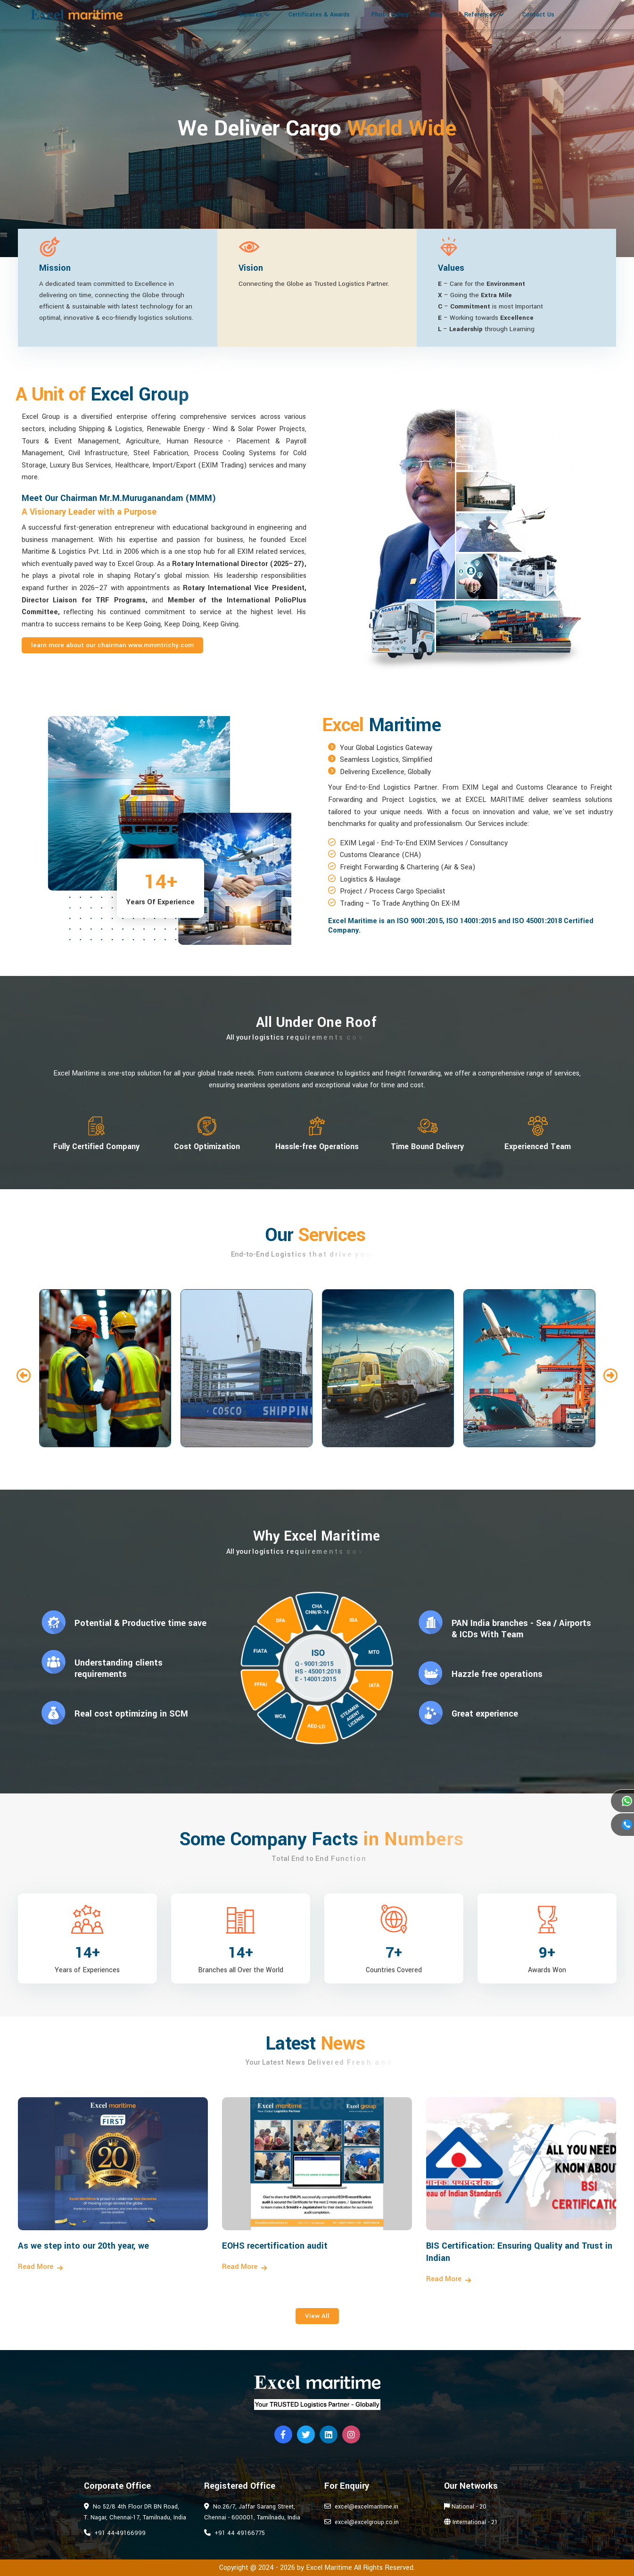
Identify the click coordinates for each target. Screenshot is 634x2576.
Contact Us (538, 14)
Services (250, 14)
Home (209, 14)
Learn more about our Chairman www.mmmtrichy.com (112, 645)
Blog (436, 14)
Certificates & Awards (319, 14)
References (480, 14)
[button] (23, 1375)
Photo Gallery (390, 14)
